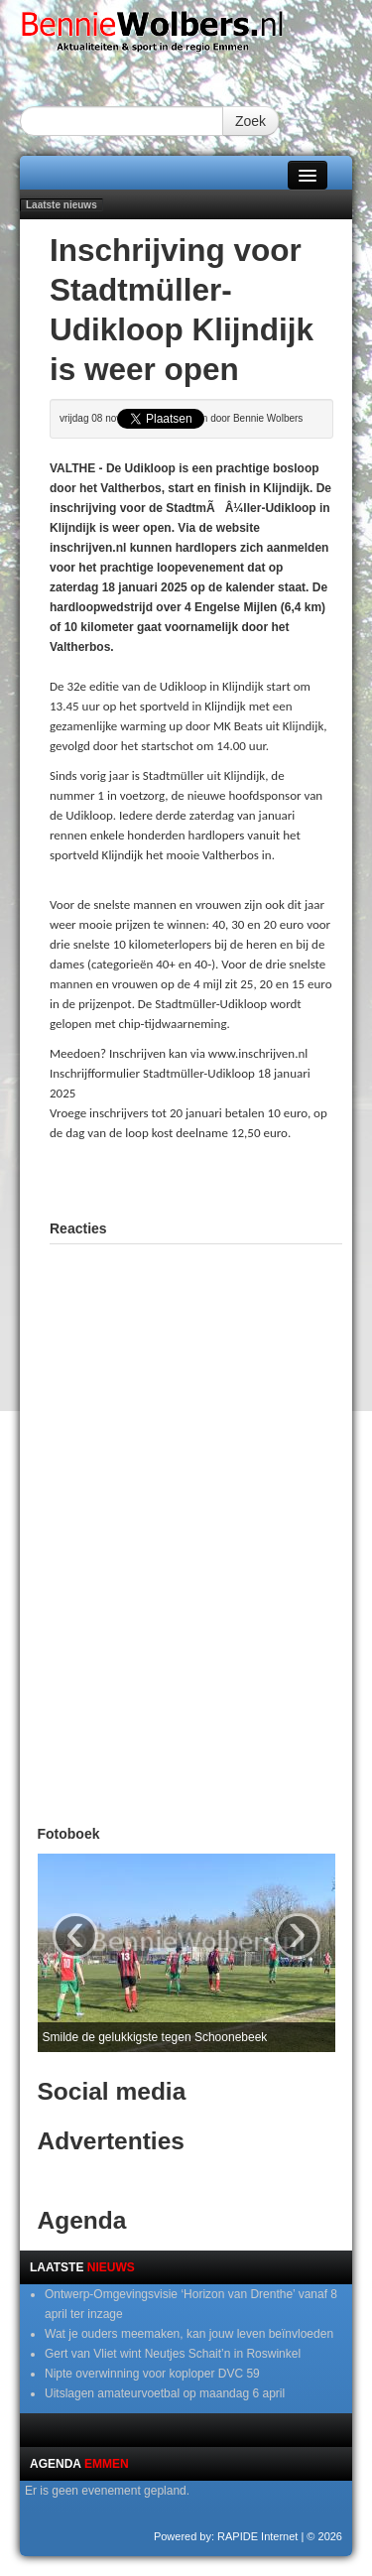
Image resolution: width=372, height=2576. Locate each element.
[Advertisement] (211, 1178)
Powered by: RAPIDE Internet (226, 2536)
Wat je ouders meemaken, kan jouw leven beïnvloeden (189, 2334)
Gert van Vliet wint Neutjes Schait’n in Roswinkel (173, 2354)
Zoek (250, 121)
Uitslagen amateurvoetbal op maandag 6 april (165, 2393)
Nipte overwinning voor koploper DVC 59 (152, 2374)
